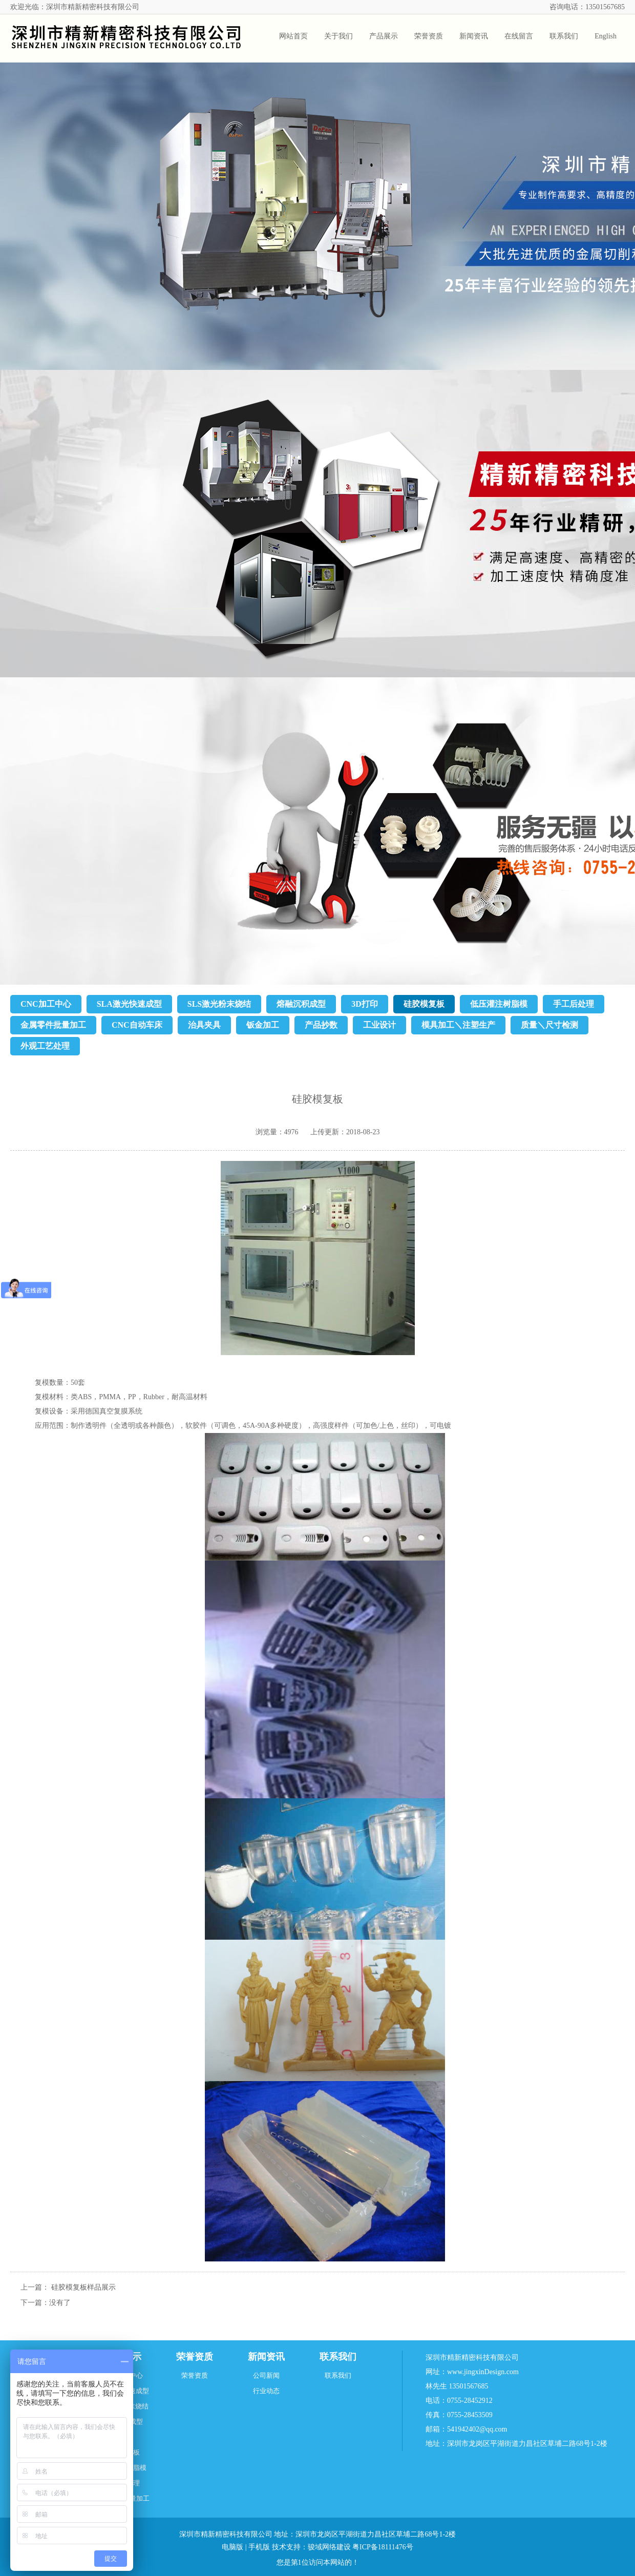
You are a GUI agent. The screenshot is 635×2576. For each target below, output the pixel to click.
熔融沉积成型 (301, 1004)
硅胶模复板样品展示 (83, 2287)
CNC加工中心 (45, 1004)
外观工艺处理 (45, 1046)
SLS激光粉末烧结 (219, 1004)
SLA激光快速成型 (129, 1004)
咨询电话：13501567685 (587, 7)
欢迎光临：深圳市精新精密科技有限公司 (74, 7)
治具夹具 (204, 1025)
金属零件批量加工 (53, 1025)
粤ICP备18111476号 (382, 2547)
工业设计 (379, 1025)
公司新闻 (266, 2375)
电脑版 (232, 2547)
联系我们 (338, 2357)
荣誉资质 (194, 2357)
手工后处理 (573, 1004)
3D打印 (364, 1004)
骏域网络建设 (329, 2547)
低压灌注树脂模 (498, 1004)
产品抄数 (321, 1025)
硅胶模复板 (424, 1004)
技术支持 (286, 2547)
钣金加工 (262, 1025)
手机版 (259, 2547)
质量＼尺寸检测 (549, 1025)
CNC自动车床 (137, 1025)
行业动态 (266, 2391)
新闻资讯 (266, 2357)
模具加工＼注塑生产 (458, 1025)
